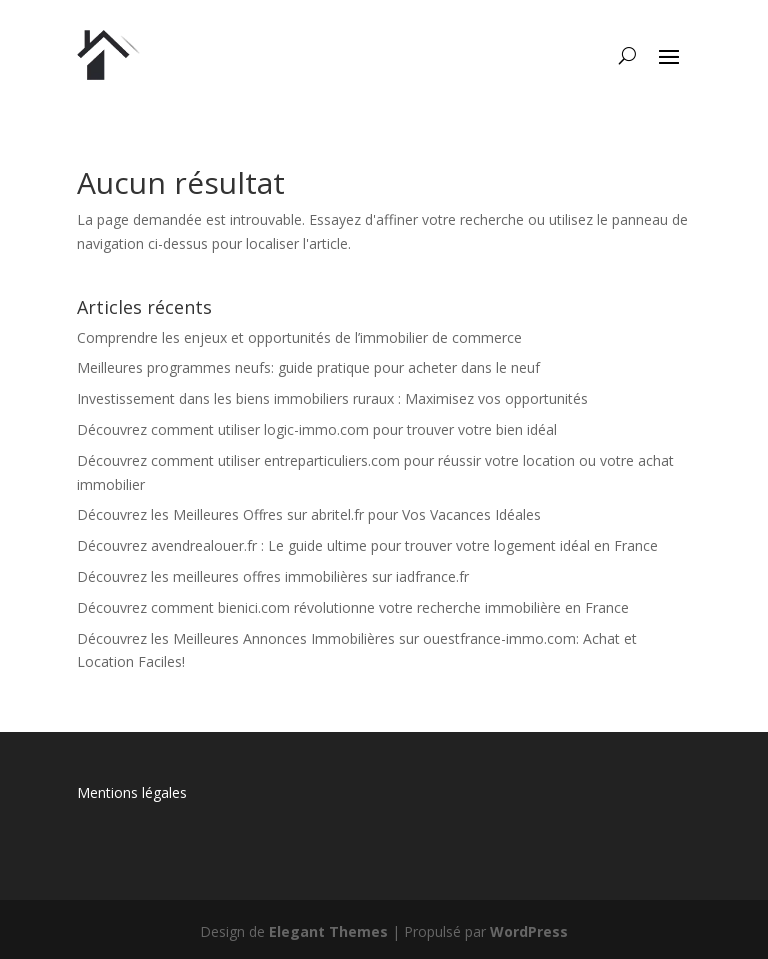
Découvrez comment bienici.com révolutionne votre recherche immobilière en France (353, 607)
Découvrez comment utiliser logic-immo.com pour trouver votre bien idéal (317, 429)
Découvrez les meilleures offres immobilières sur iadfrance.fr (273, 576)
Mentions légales (132, 792)
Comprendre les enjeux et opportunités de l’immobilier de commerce (299, 337)
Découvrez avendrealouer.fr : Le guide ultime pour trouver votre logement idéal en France (367, 545)
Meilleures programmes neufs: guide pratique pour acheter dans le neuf (308, 367)
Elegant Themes (328, 931)
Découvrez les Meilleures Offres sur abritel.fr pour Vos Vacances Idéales (309, 514)
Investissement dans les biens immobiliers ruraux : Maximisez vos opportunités (332, 398)
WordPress (529, 931)
